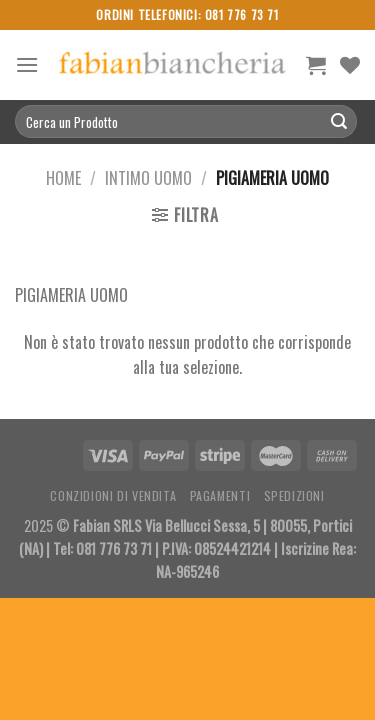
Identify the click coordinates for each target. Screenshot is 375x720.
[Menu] (27, 64)
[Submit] (339, 122)
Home (63, 178)
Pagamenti (220, 495)
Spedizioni (294, 495)
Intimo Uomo (148, 178)
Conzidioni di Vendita (113, 495)
